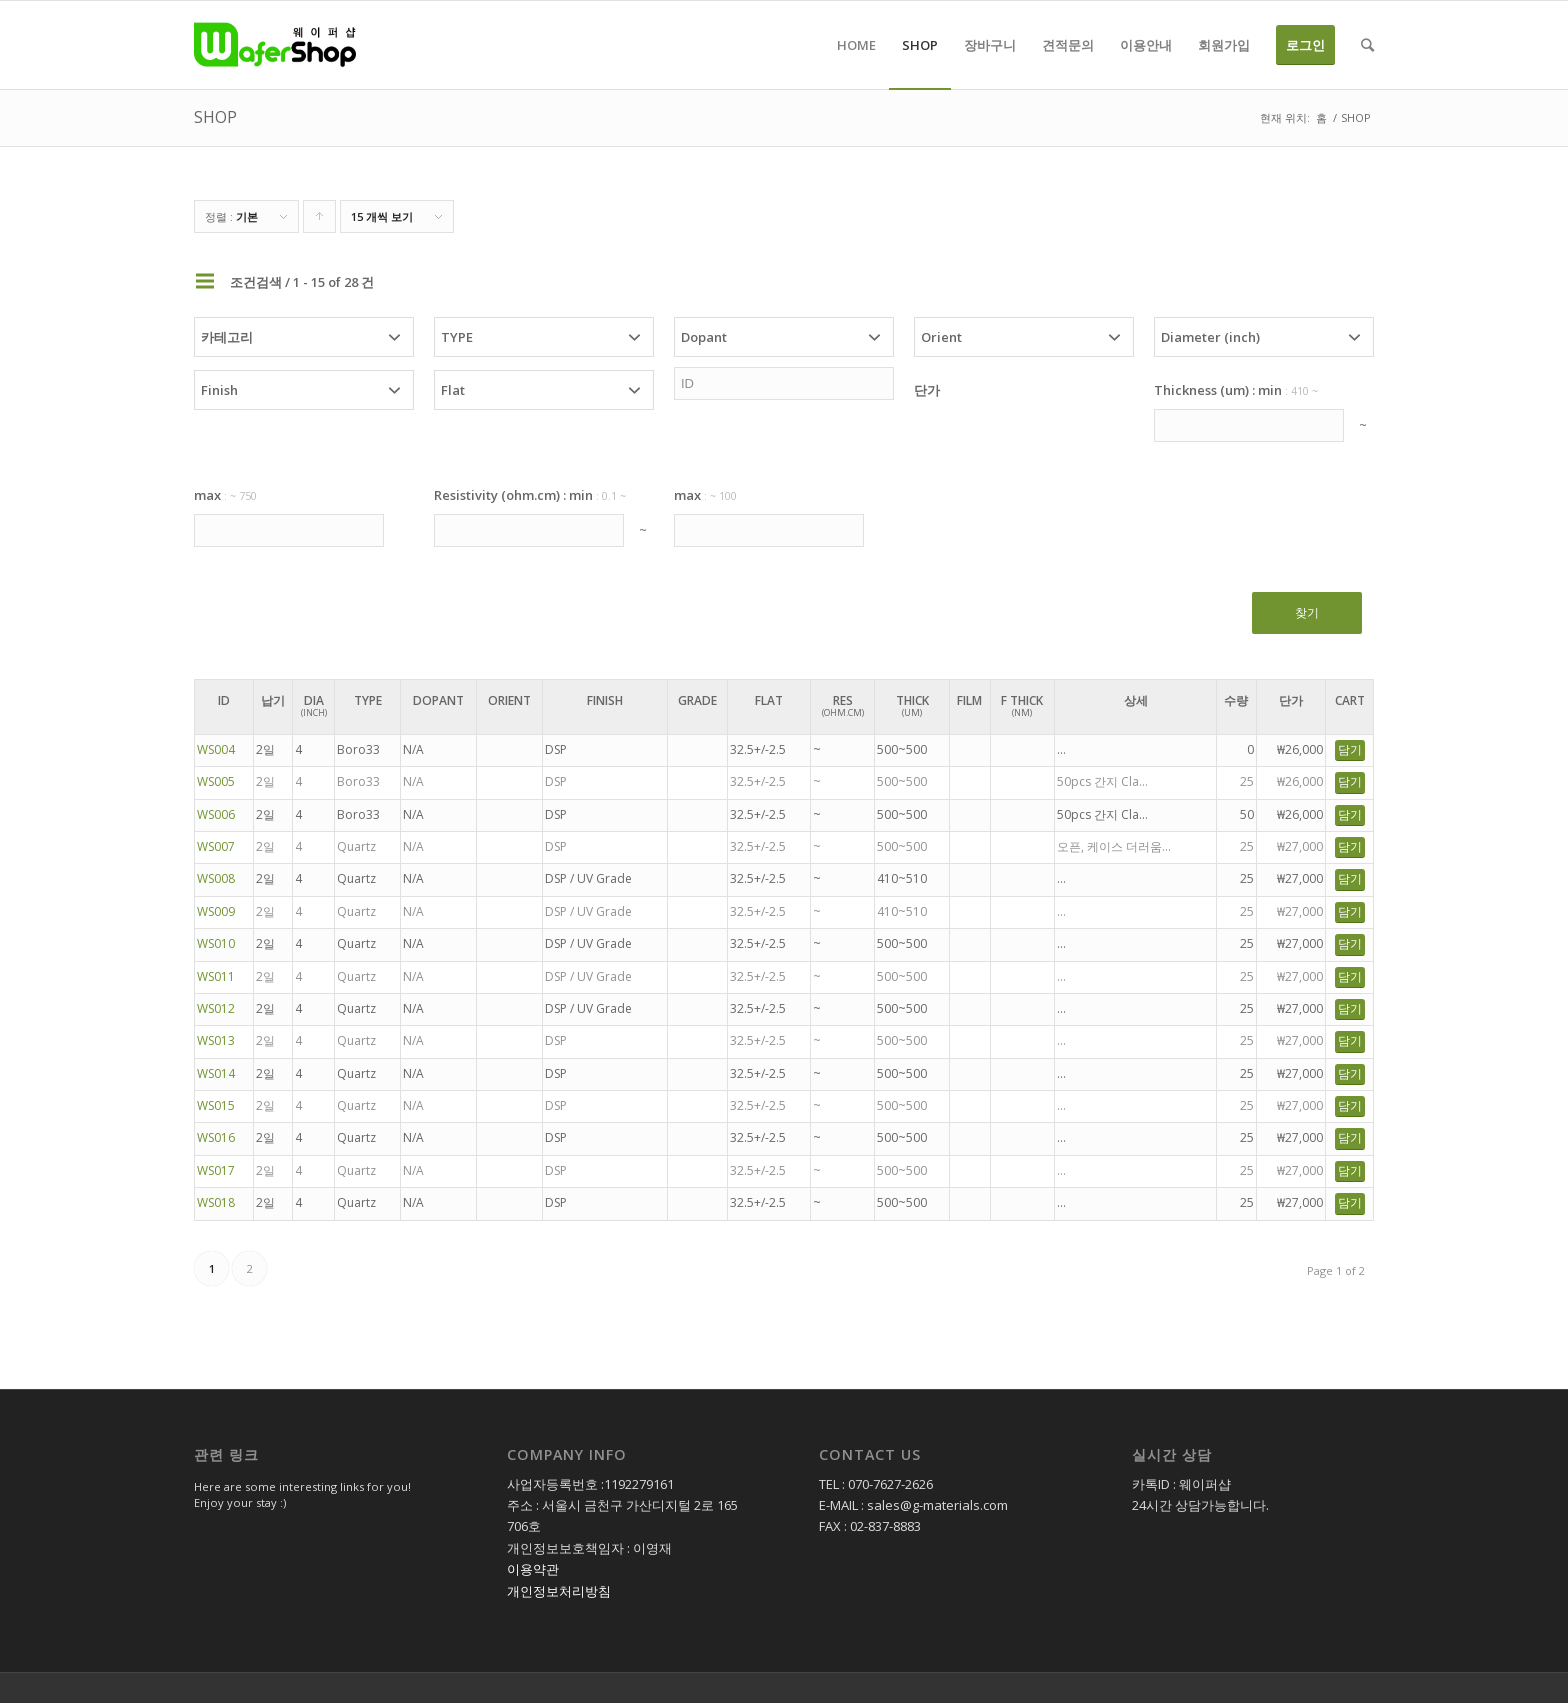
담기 (1350, 749)
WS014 (216, 1073)
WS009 (216, 911)
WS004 (216, 749)
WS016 (216, 1137)
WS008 (216, 878)
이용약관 (533, 1569)
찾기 (1307, 612)
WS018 (216, 1202)
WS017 (216, 1170)
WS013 (216, 1040)
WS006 (216, 814)
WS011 (216, 976)
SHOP (215, 117)
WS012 (216, 1008)
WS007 (216, 846)
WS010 (216, 943)
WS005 (216, 781)
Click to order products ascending (320, 221)
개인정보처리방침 (559, 1591)
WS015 (216, 1105)
